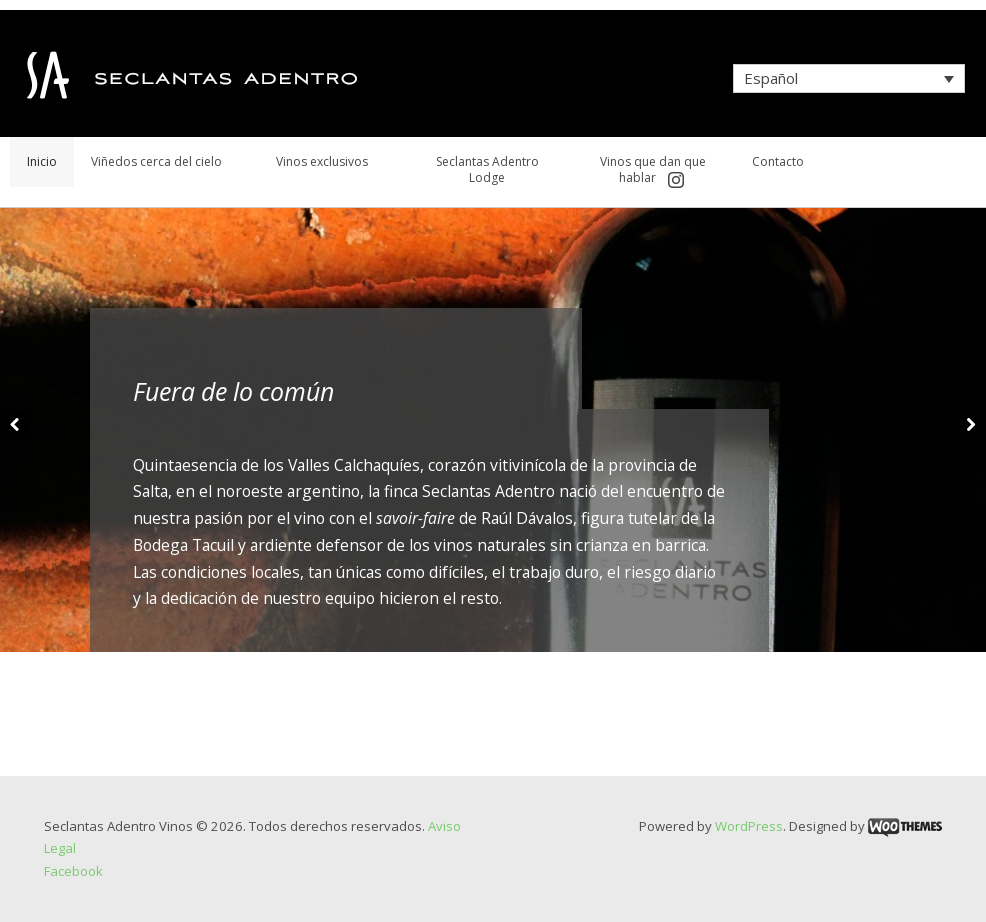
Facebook (73, 871)
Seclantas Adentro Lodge (487, 170)
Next (971, 425)
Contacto (778, 161)
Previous (15, 425)
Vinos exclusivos (322, 161)
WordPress (749, 826)
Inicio (42, 161)
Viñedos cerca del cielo (156, 161)
